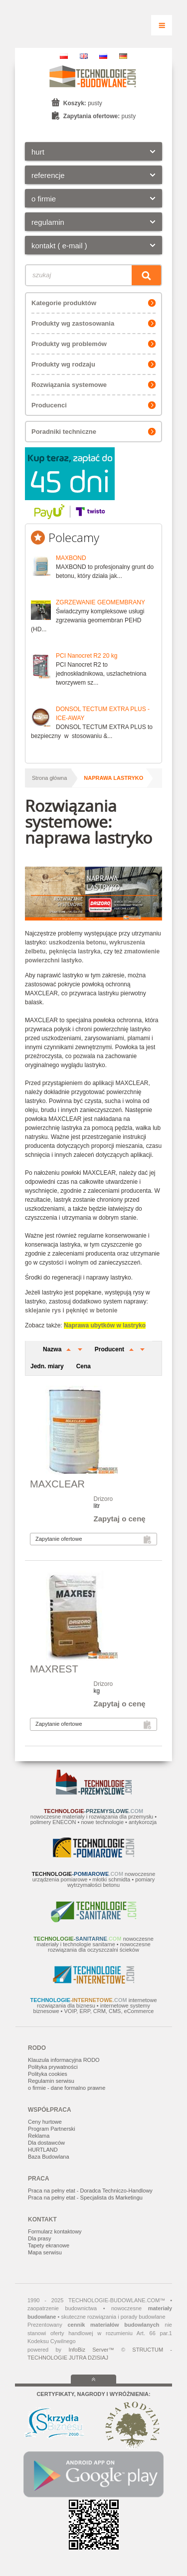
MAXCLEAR (57, 1483)
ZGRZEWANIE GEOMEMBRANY (100, 602)
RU (103, 56)
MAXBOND (71, 557)
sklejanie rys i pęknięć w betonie (71, 1310)
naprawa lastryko (113, 778)
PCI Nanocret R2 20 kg (86, 655)
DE (123, 56)
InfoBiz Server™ (91, 2350)
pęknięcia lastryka (74, 951)
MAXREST (54, 1668)
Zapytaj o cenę (120, 1518)
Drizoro (103, 1498)
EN (84, 56)
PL (64, 56)
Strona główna (49, 778)
